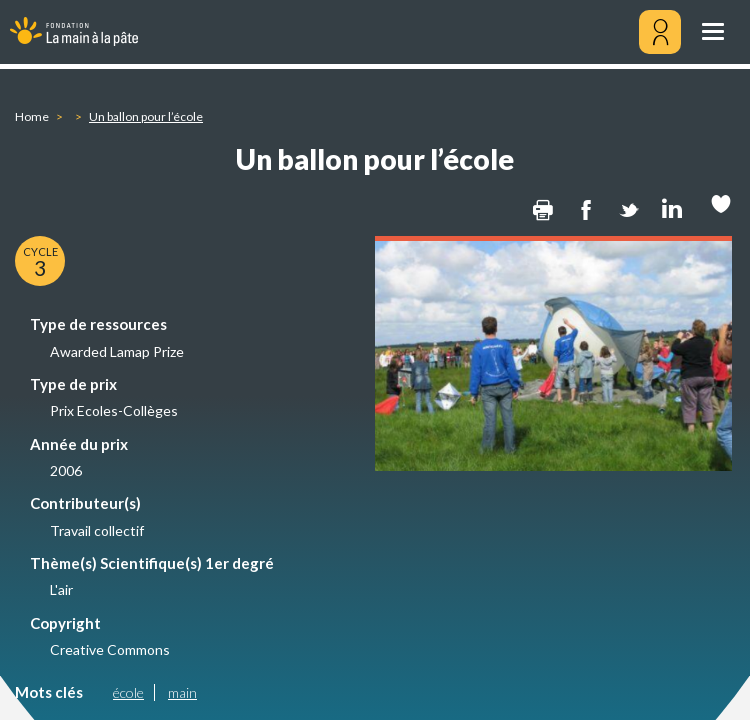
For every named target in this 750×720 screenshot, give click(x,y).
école (128, 692)
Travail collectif (97, 530)
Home (32, 116)
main (182, 692)
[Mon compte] (660, 32)
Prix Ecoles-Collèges (114, 410)
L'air (61, 589)
